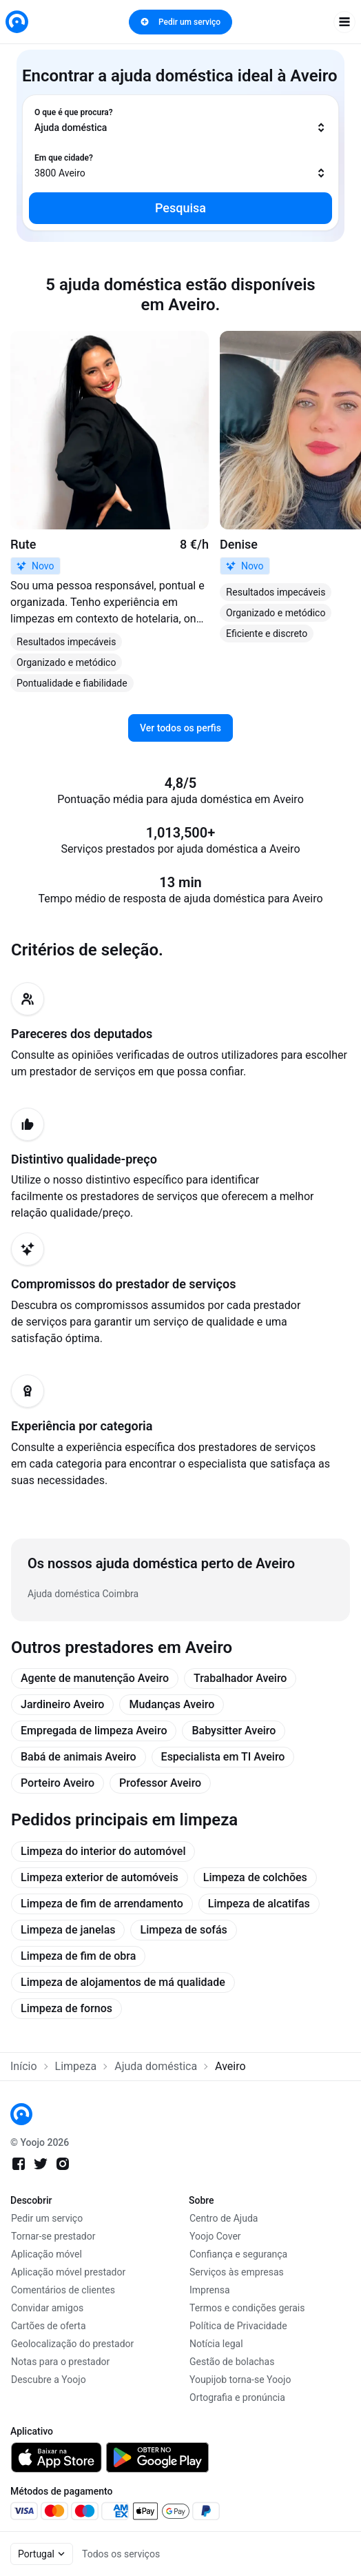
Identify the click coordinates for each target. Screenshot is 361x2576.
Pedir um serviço (180, 22)
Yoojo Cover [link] (215, 2236)
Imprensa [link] (209, 2289)
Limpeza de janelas (68, 1929)
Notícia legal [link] (216, 2343)
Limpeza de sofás (183, 1929)
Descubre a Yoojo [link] (48, 2379)
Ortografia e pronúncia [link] (237, 2397)
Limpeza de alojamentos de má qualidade (123, 1982)
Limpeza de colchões (255, 1877)
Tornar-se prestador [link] (53, 2236)
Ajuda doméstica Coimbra (83, 1593)
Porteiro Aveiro (57, 1782)
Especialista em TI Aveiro (223, 1756)
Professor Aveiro (160, 1782)
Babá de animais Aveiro (78, 1756)
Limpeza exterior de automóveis (99, 1877)
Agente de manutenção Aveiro (95, 1678)
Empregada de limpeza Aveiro (94, 1730)
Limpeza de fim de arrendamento (102, 1903)
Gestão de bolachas (231, 2361)
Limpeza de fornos (66, 2008)
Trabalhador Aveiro (240, 1678)
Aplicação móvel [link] (46, 2254)
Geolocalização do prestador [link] (72, 2343)
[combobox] (180, 121)
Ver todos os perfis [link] (180, 727)
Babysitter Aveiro (234, 1730)
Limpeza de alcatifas (259, 1903)
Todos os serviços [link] (121, 2553)
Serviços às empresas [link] (236, 2272)
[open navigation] (344, 22)
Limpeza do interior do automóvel (103, 1851)
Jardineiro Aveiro (62, 1704)
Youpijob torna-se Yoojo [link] (240, 2379)
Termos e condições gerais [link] (247, 2307)
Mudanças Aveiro (171, 1704)
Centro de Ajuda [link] (223, 2218)
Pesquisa (180, 208)
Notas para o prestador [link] (60, 2361)
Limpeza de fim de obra (78, 1956)
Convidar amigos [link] (47, 2307)
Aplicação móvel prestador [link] (68, 2272)
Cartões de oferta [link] (48, 2325)
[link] (17, 22)
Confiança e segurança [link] (238, 2254)
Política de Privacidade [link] (238, 2325)
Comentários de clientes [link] (63, 2289)
